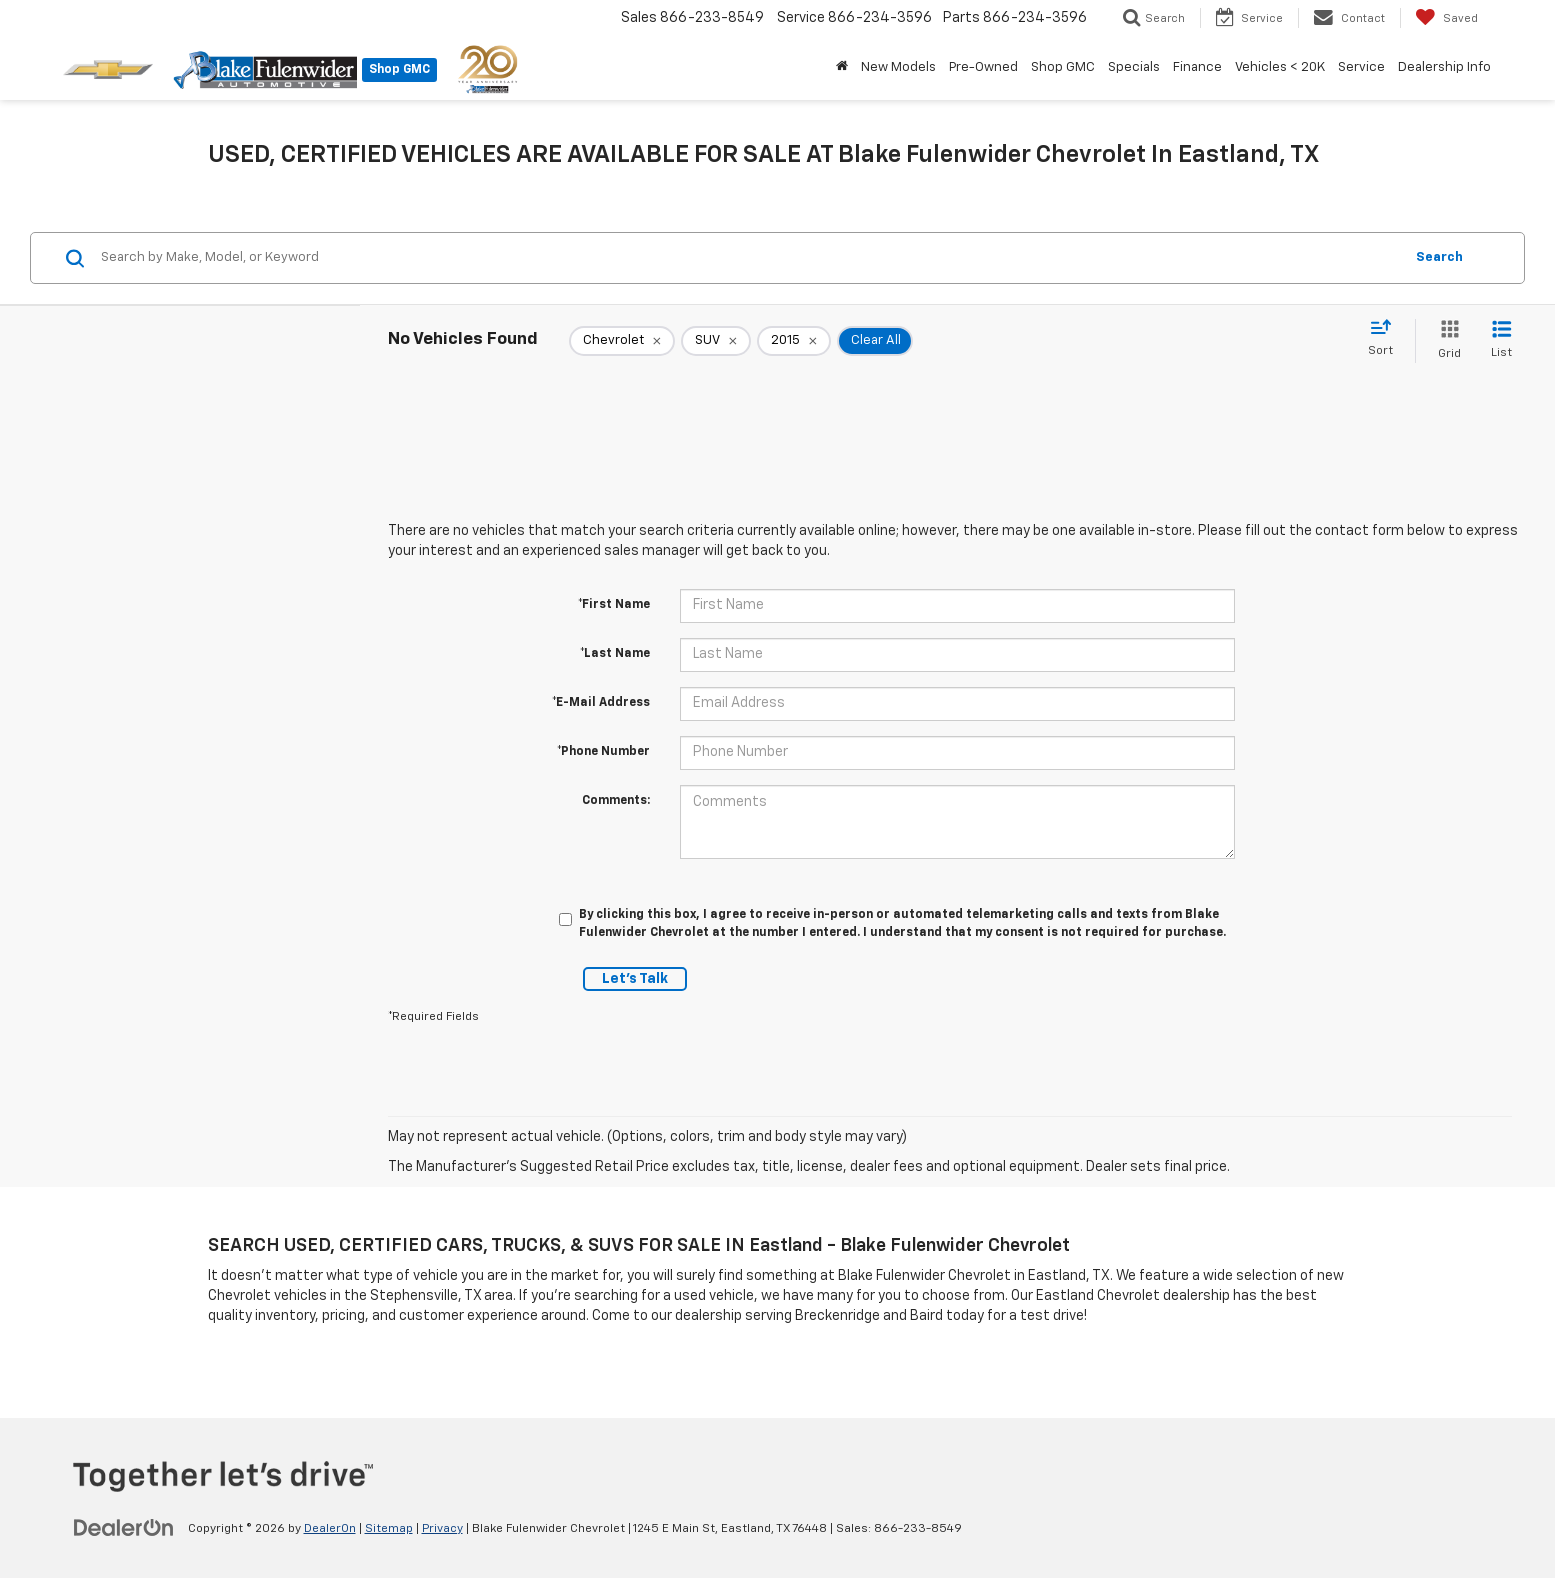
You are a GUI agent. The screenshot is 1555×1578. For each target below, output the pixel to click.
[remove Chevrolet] (622, 341)
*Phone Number (603, 752)
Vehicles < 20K (1280, 67)
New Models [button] (898, 67)
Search (1439, 257)
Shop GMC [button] (1063, 67)
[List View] (1501, 340)
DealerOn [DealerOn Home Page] (330, 1529)
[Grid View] (1445, 340)
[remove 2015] (794, 341)
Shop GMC (399, 70)
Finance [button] (1197, 67)
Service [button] (1361, 67)
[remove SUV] (716, 341)
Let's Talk (635, 979)
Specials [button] (1134, 67)
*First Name (614, 605)
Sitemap (389, 1529)
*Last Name (615, 654)
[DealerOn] (124, 1528)
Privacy (442, 1529)
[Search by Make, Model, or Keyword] (749, 258)
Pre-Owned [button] (983, 67)
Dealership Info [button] (1444, 67)
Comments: (616, 801)
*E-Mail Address (601, 703)
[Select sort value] (1386, 339)
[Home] (842, 68)
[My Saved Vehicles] (1446, 18)
